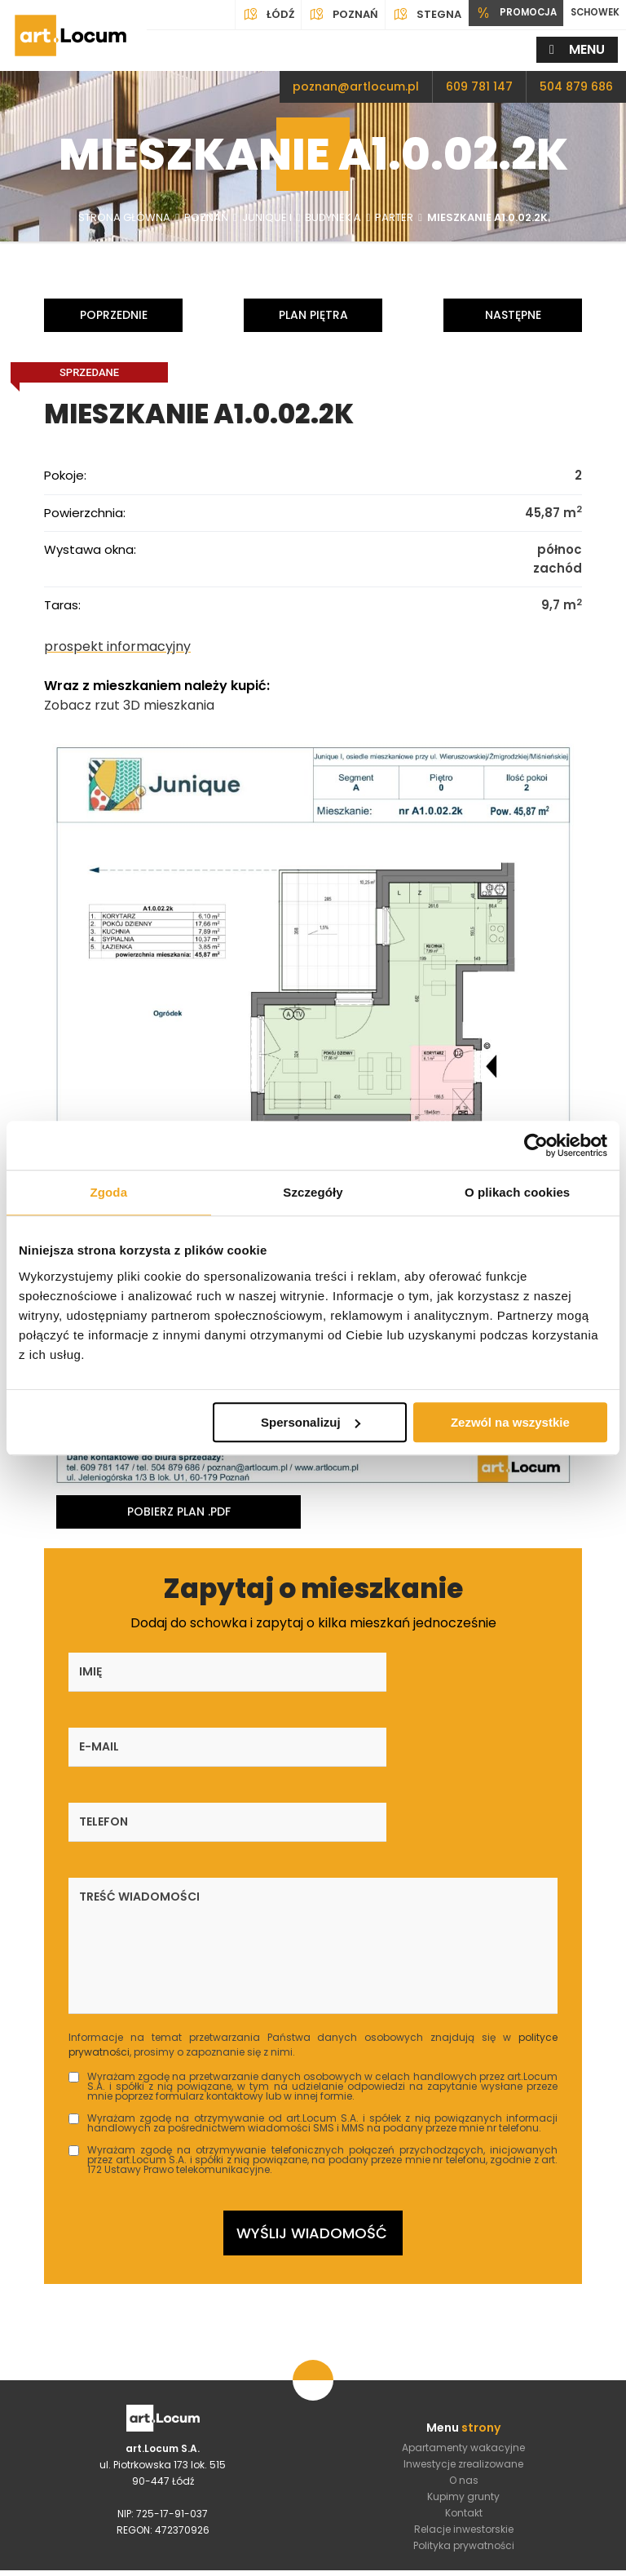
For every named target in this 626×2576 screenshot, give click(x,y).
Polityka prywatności (463, 2404)
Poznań (328, 15)
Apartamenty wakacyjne (463, 2306)
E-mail (270, 1669)
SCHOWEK (590, 14)
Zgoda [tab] (109, 1192)
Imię (90, 1669)
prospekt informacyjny (117, 643)
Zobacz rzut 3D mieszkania (129, 702)
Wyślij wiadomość (311, 2088)
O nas (463, 2339)
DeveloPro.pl (572, 2560)
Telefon (445, 1669)
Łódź (253, 15)
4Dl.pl (458, 2560)
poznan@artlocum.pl (356, 86)
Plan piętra (313, 315)
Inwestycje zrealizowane (463, 2323)
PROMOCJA (504, 15)
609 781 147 (479, 86)
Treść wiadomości (139, 1744)
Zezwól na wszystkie (510, 1422)
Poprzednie (114, 315)
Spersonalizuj (310, 1422)
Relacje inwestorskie (464, 2388)
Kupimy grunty (463, 2355)
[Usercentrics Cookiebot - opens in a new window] (536, 1145)
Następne (513, 315)
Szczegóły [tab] (312, 1192)
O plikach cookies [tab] (517, 1192)
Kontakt (464, 2372)
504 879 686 (576, 86)
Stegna (411, 15)
